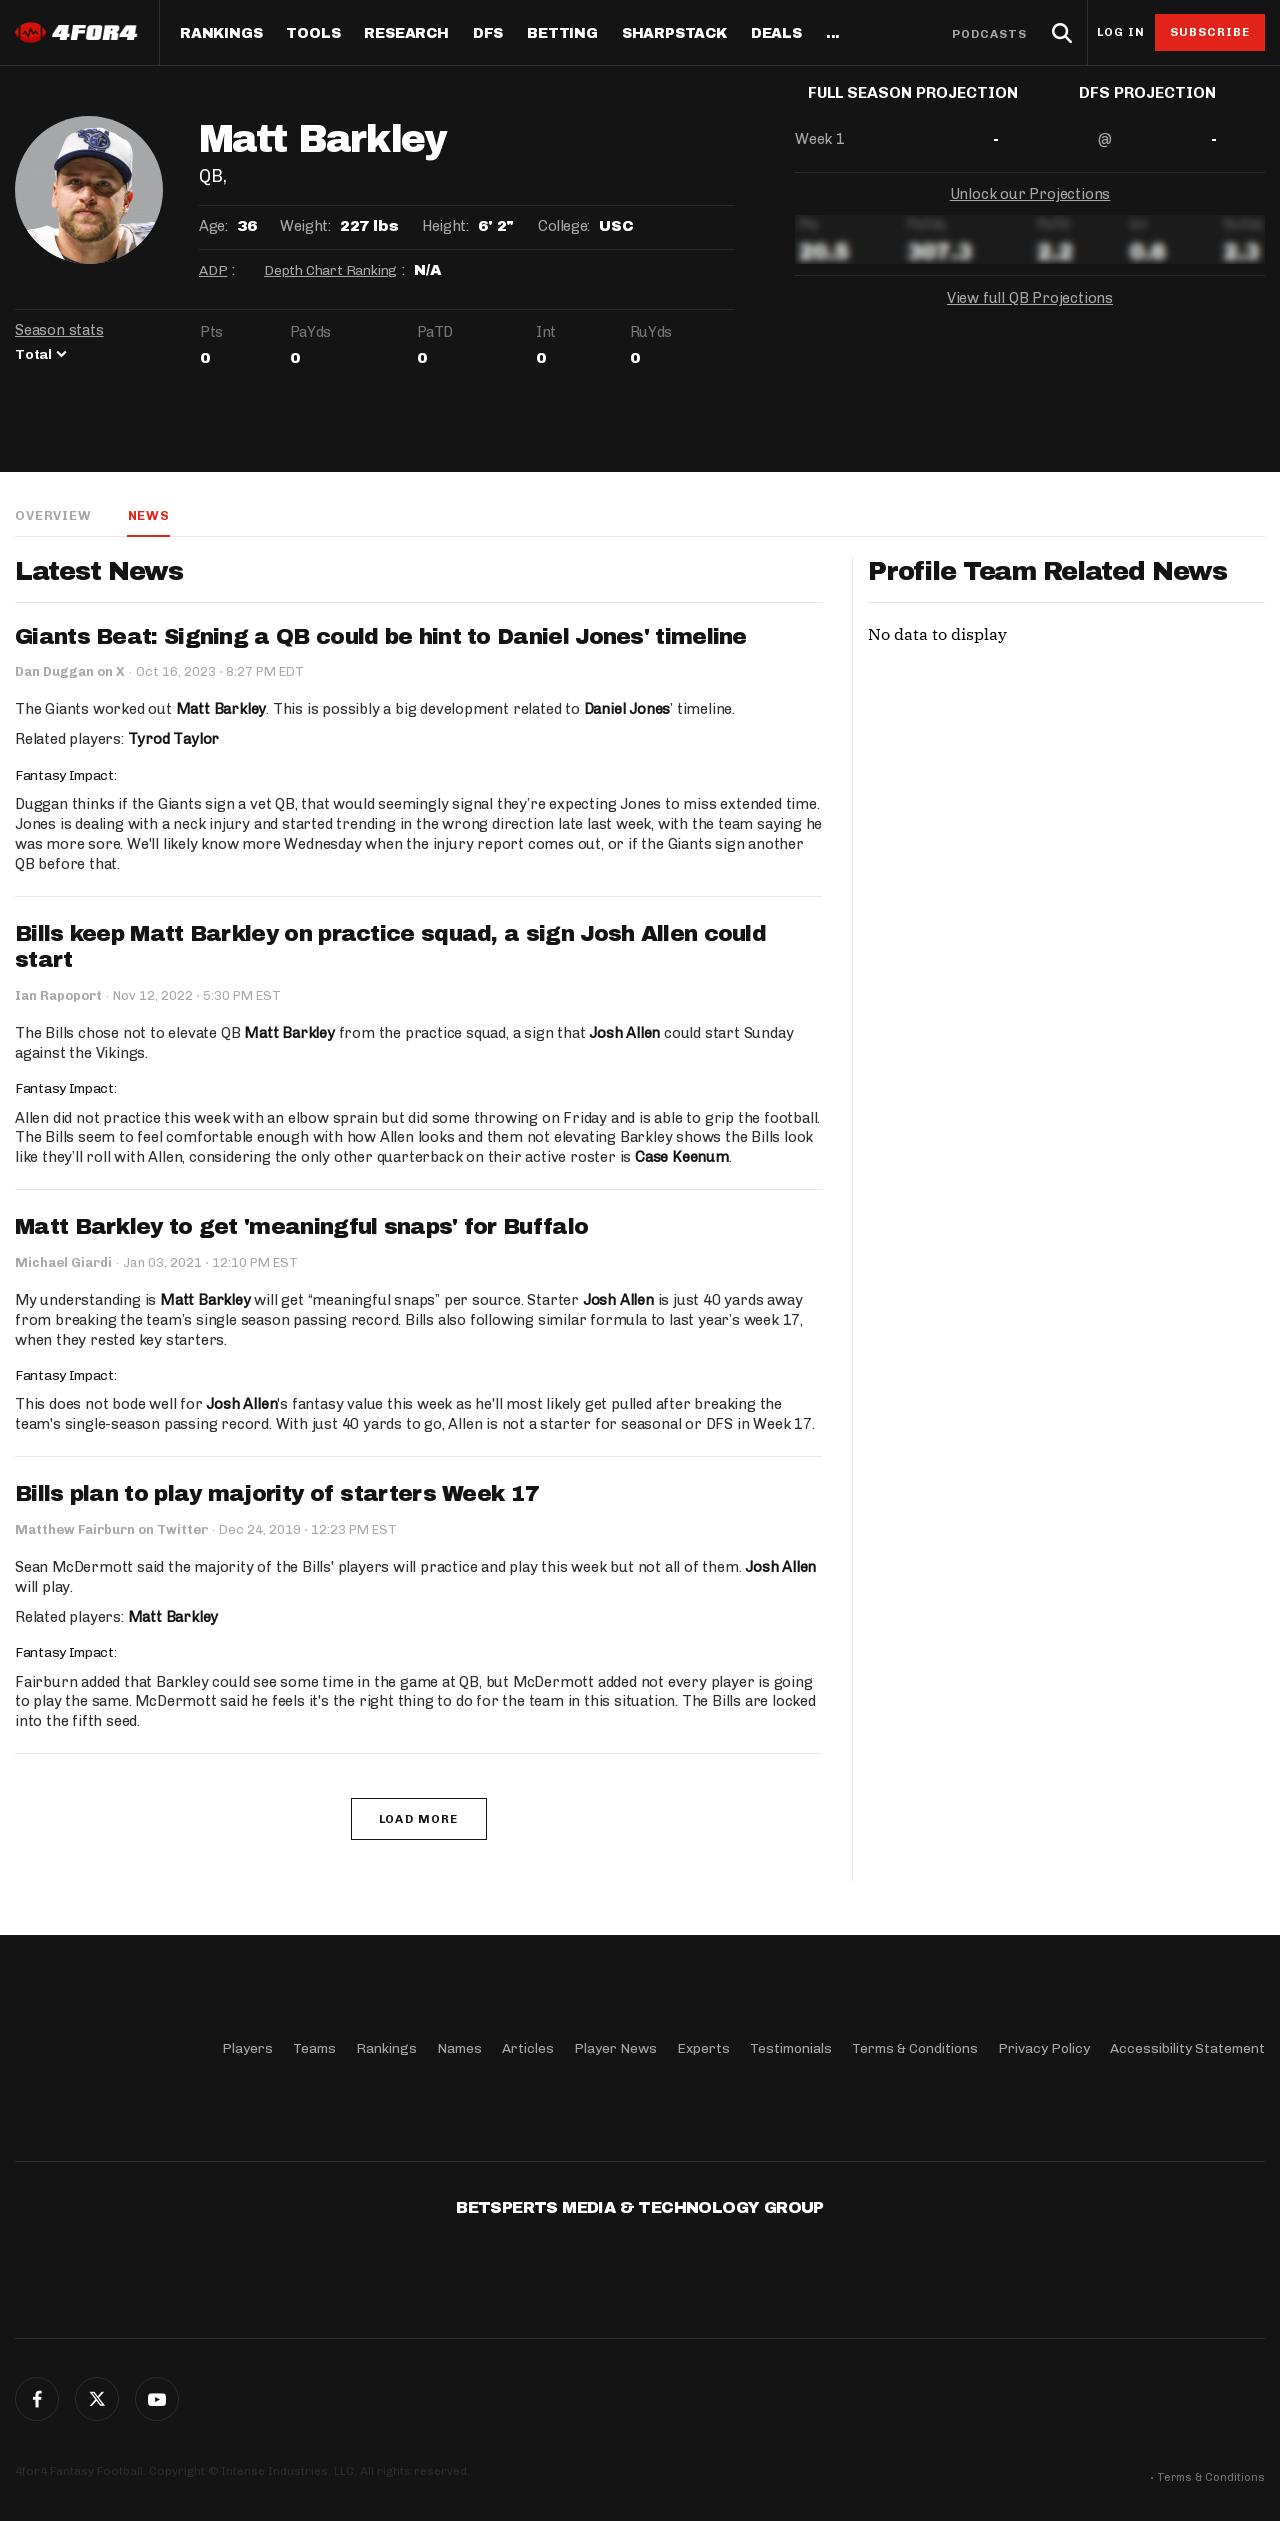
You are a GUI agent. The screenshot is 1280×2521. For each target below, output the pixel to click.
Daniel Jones (626, 710)
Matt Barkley (221, 710)
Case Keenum (682, 1159)
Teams (314, 2047)
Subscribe (1210, 32)
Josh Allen (623, 1034)
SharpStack (674, 34)
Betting (562, 34)
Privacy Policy (1044, 2047)
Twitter (97, 2399)
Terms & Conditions (915, 2047)
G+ (157, 2399)
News (148, 515)
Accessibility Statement (1187, 2047)
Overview (53, 515)
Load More (418, 1821)
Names (459, 2047)
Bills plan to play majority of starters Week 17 (277, 1496)
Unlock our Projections (1030, 210)
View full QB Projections (1030, 314)
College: (564, 226)
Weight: (305, 226)
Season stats (59, 330)
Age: (213, 226)
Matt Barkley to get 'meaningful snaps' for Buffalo (301, 1229)
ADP (213, 270)
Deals (776, 34)
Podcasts (990, 34)
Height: (445, 226)
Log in (1121, 32)
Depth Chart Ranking (330, 270)
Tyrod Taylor (174, 740)
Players (247, 2047)
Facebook (37, 2399)
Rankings (221, 34)
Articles (528, 2047)
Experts (703, 2047)
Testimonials (791, 2047)
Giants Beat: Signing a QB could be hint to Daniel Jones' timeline (381, 638)
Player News (615, 2047)
